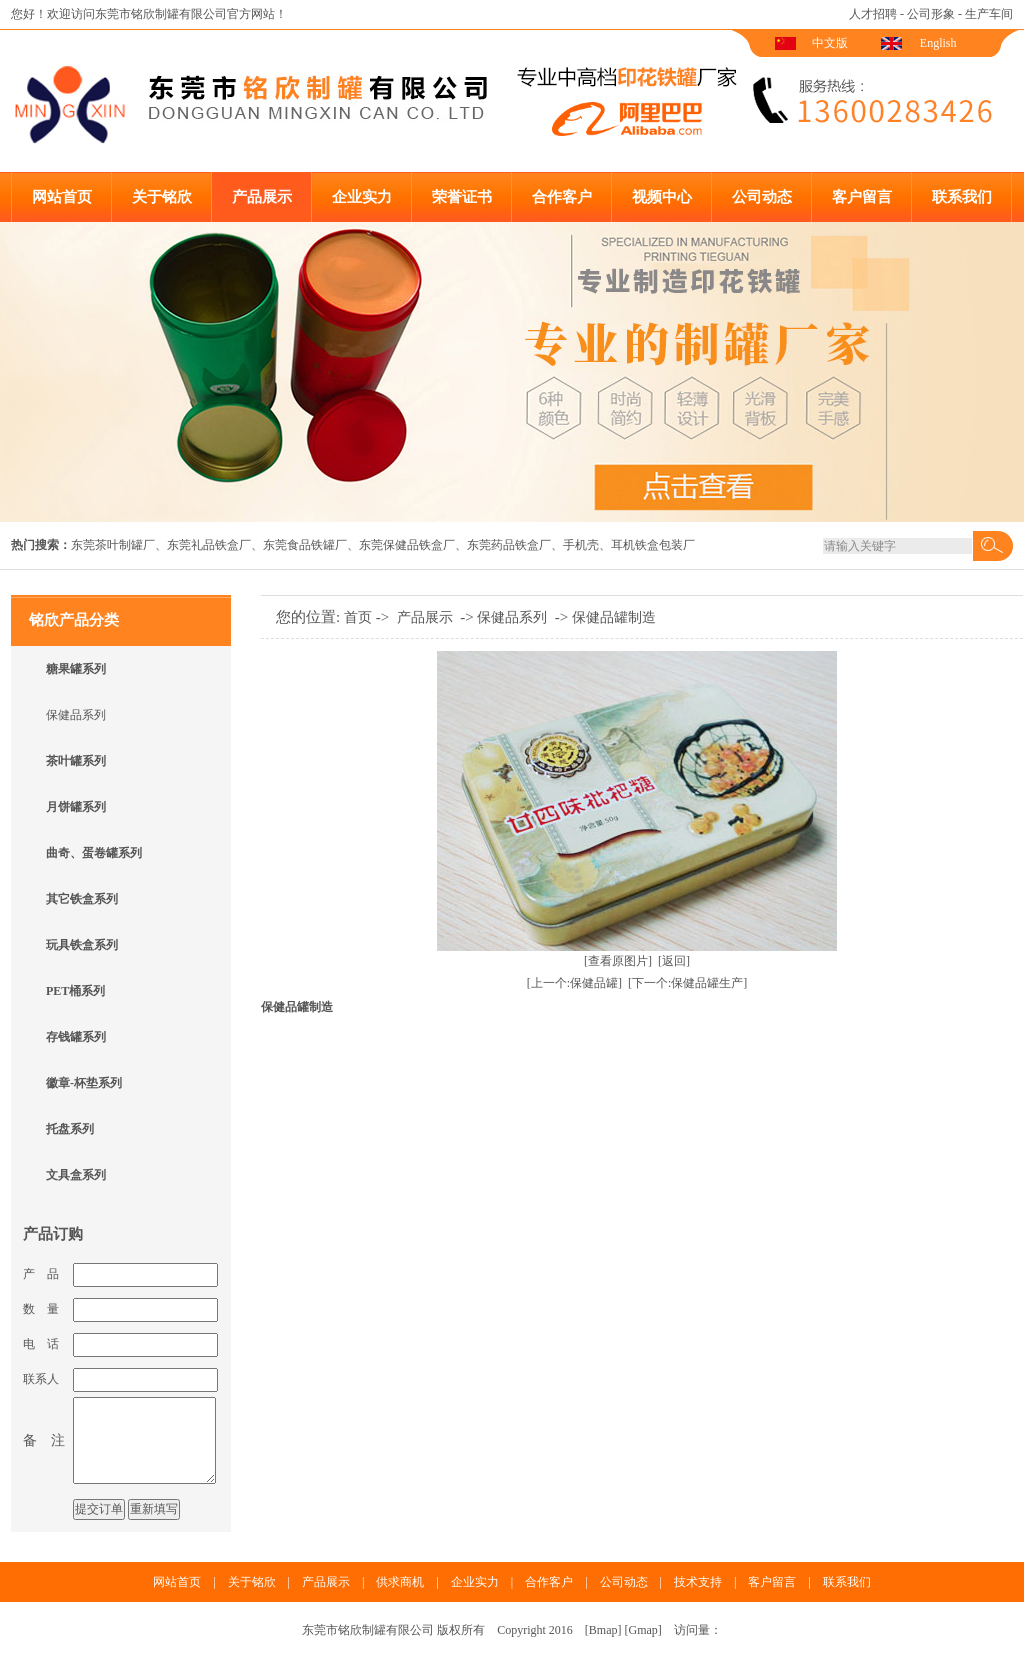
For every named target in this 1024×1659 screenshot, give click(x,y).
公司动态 (762, 197)
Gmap (643, 1630)
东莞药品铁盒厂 (509, 545)
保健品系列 (76, 715)
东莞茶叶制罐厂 (113, 545)
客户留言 (862, 197)
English (938, 43)
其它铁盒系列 (82, 899)
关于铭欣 (162, 197)
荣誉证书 (462, 197)
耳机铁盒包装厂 (653, 545)
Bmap (603, 1630)
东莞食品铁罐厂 (305, 545)
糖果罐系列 (76, 669)
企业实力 (362, 197)
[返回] (674, 961)
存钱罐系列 (76, 1037)
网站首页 (62, 197)
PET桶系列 (75, 991)
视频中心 (662, 197)
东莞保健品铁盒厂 (407, 545)
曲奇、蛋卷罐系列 (94, 853)
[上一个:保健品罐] (574, 983)
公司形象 (931, 14)
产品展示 (262, 197)
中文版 (830, 43)
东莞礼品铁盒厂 (209, 545)
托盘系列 (70, 1129)
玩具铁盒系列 (82, 945)
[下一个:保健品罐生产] (687, 983)
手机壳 (581, 545)
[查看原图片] (618, 961)
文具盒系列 (76, 1175)
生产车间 (989, 14)
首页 (358, 617)
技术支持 (698, 1582)
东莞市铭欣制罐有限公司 (161, 14)
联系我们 (962, 197)
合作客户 (562, 197)
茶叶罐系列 (76, 761)
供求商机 (400, 1582)
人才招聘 (873, 14)
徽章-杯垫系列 (84, 1083)
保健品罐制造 (614, 617)
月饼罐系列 (76, 807)
